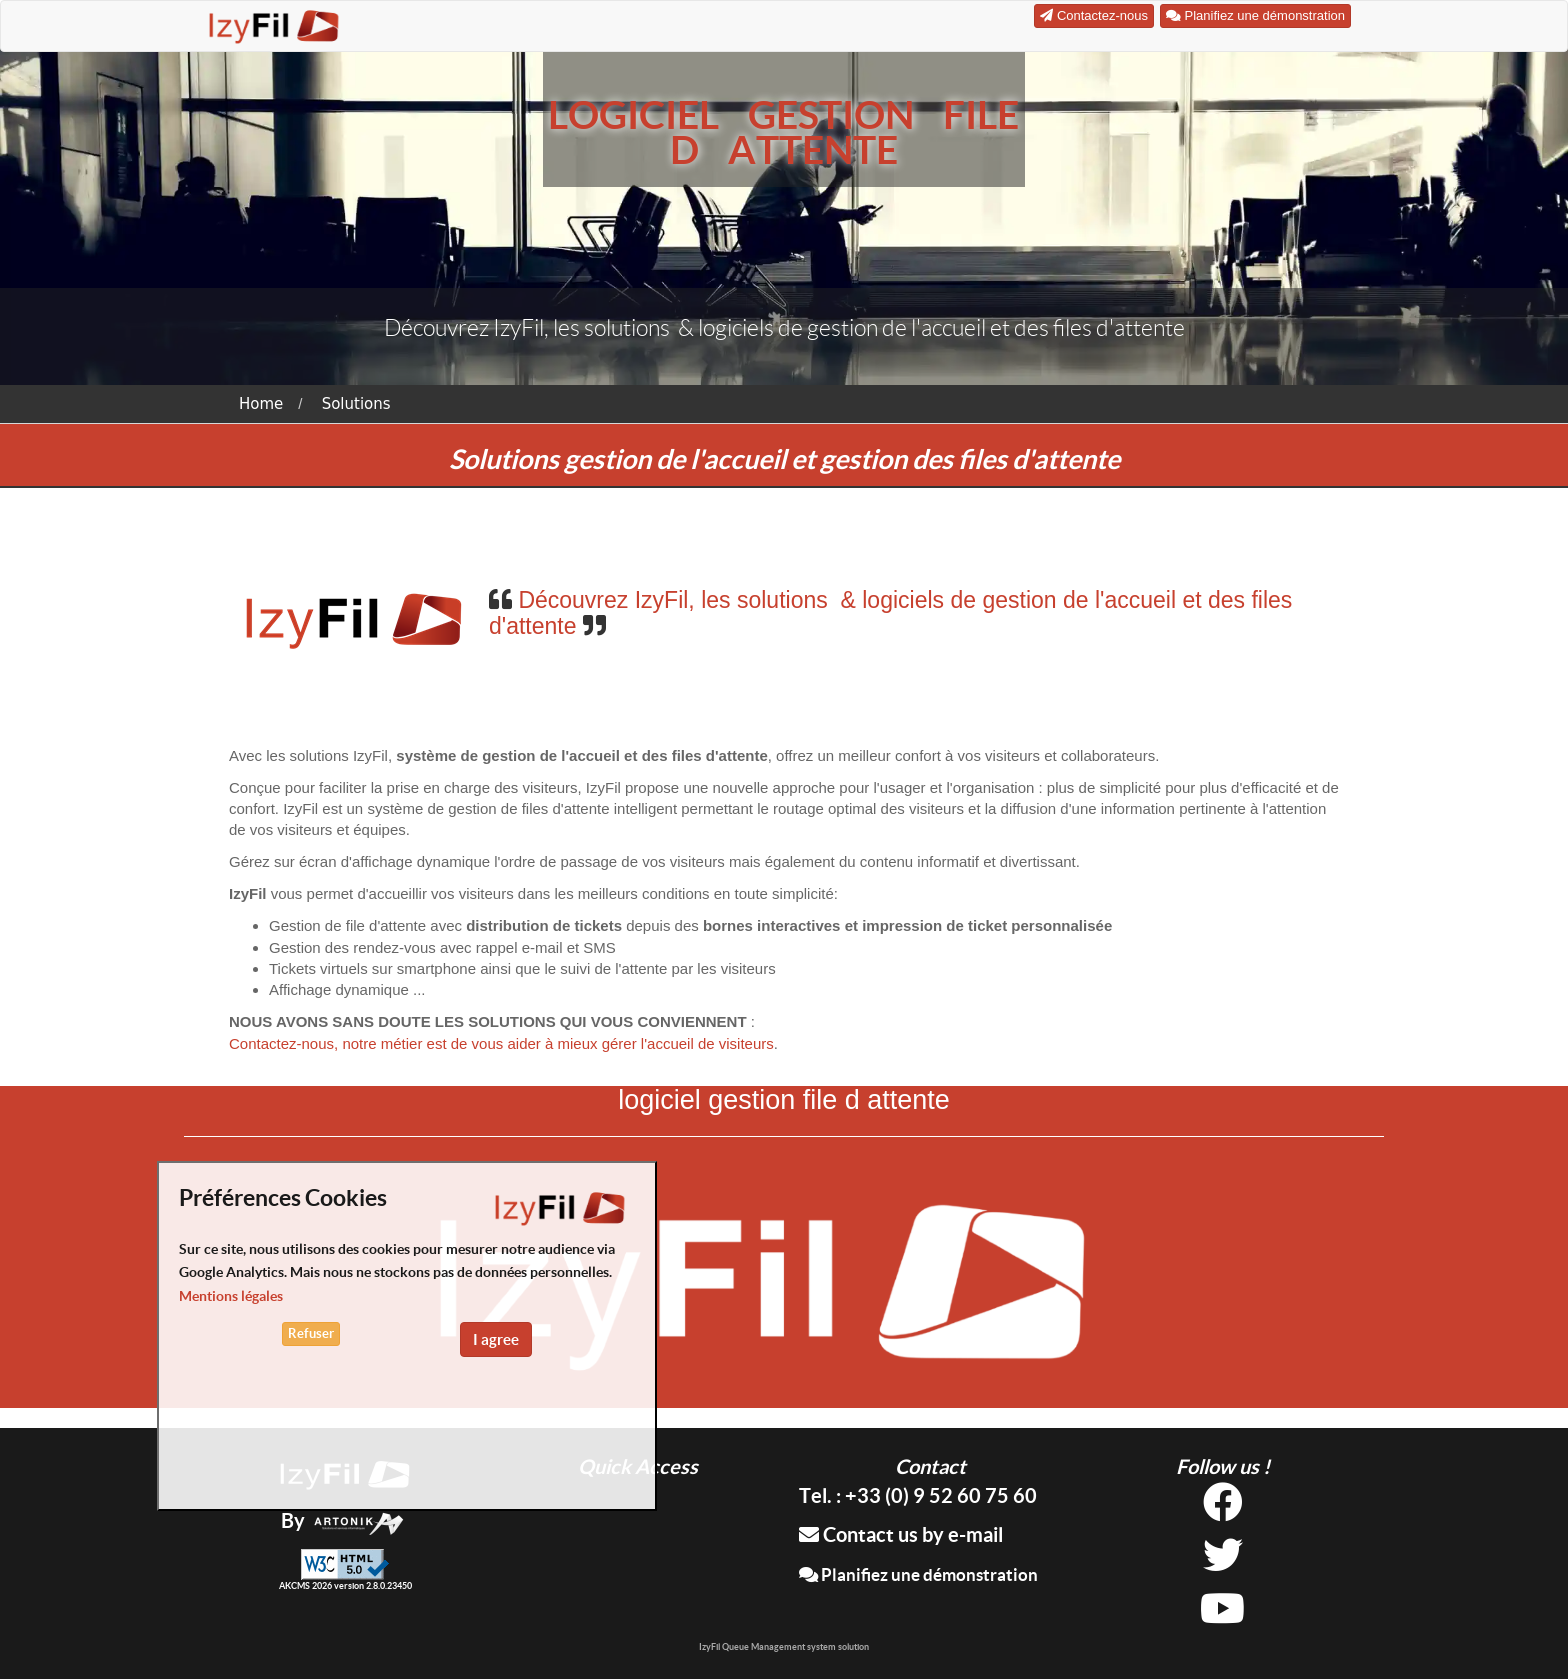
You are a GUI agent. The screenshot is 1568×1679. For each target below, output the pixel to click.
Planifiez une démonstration (918, 1574)
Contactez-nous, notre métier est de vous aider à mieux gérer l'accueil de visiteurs (501, 1043)
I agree (496, 1339)
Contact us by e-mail (901, 1534)
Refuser (311, 1333)
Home (261, 404)
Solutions (356, 404)
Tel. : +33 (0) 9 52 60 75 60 (918, 1495)
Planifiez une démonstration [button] (1255, 15)
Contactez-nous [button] (1094, 15)
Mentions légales (231, 1296)
